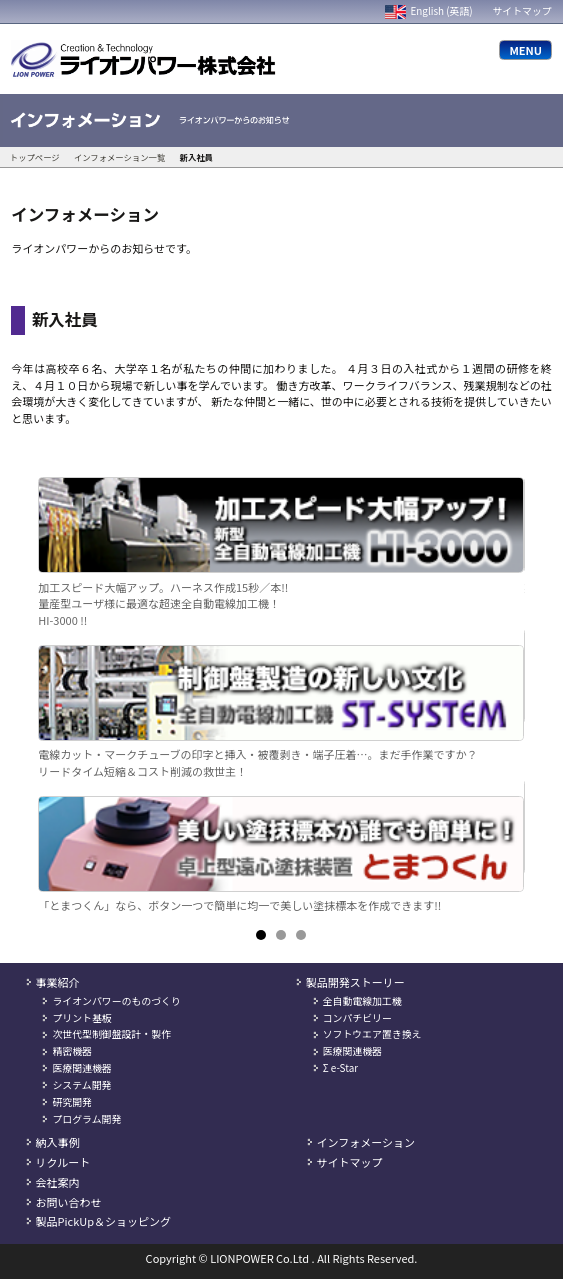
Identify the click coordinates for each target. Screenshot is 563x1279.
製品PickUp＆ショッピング (103, 1221)
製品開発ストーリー (355, 982)
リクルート (63, 1162)
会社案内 (58, 1182)
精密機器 (72, 1051)
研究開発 (72, 1102)
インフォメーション (366, 1142)
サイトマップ (521, 11)
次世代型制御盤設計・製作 (111, 1034)
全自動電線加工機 (362, 1001)
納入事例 (58, 1142)
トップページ (35, 157)
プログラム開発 (86, 1119)
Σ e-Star (340, 1068)
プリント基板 (81, 1018)
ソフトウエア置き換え (372, 1034)
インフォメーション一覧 (119, 157)
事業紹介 (58, 982)
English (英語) (429, 11)
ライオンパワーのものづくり (116, 1001)
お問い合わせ (69, 1202)
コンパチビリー (357, 1018)
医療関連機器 (81, 1068)
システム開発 (81, 1085)
